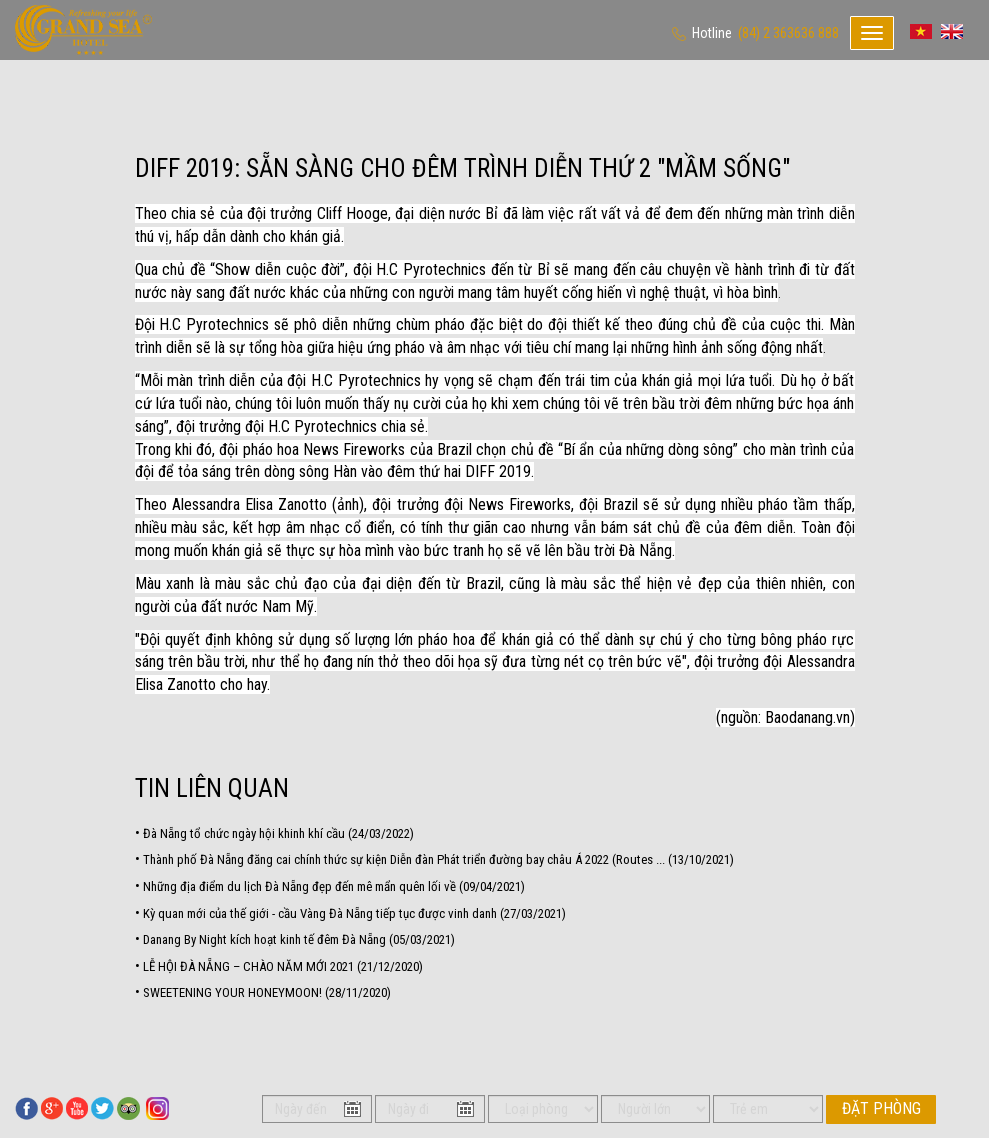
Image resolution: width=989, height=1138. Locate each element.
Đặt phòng (881, 1108)
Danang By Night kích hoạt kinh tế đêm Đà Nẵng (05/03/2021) (299, 939)
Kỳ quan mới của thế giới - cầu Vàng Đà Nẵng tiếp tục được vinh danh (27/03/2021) (354, 913)
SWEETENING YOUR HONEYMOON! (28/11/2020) (267, 992)
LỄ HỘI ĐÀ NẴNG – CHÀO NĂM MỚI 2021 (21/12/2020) (283, 966)
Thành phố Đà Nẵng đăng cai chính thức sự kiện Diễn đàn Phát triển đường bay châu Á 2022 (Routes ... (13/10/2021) (438, 859)
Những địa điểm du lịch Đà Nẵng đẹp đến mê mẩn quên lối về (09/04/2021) (334, 886)
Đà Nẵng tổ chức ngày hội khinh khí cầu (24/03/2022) (278, 833)
